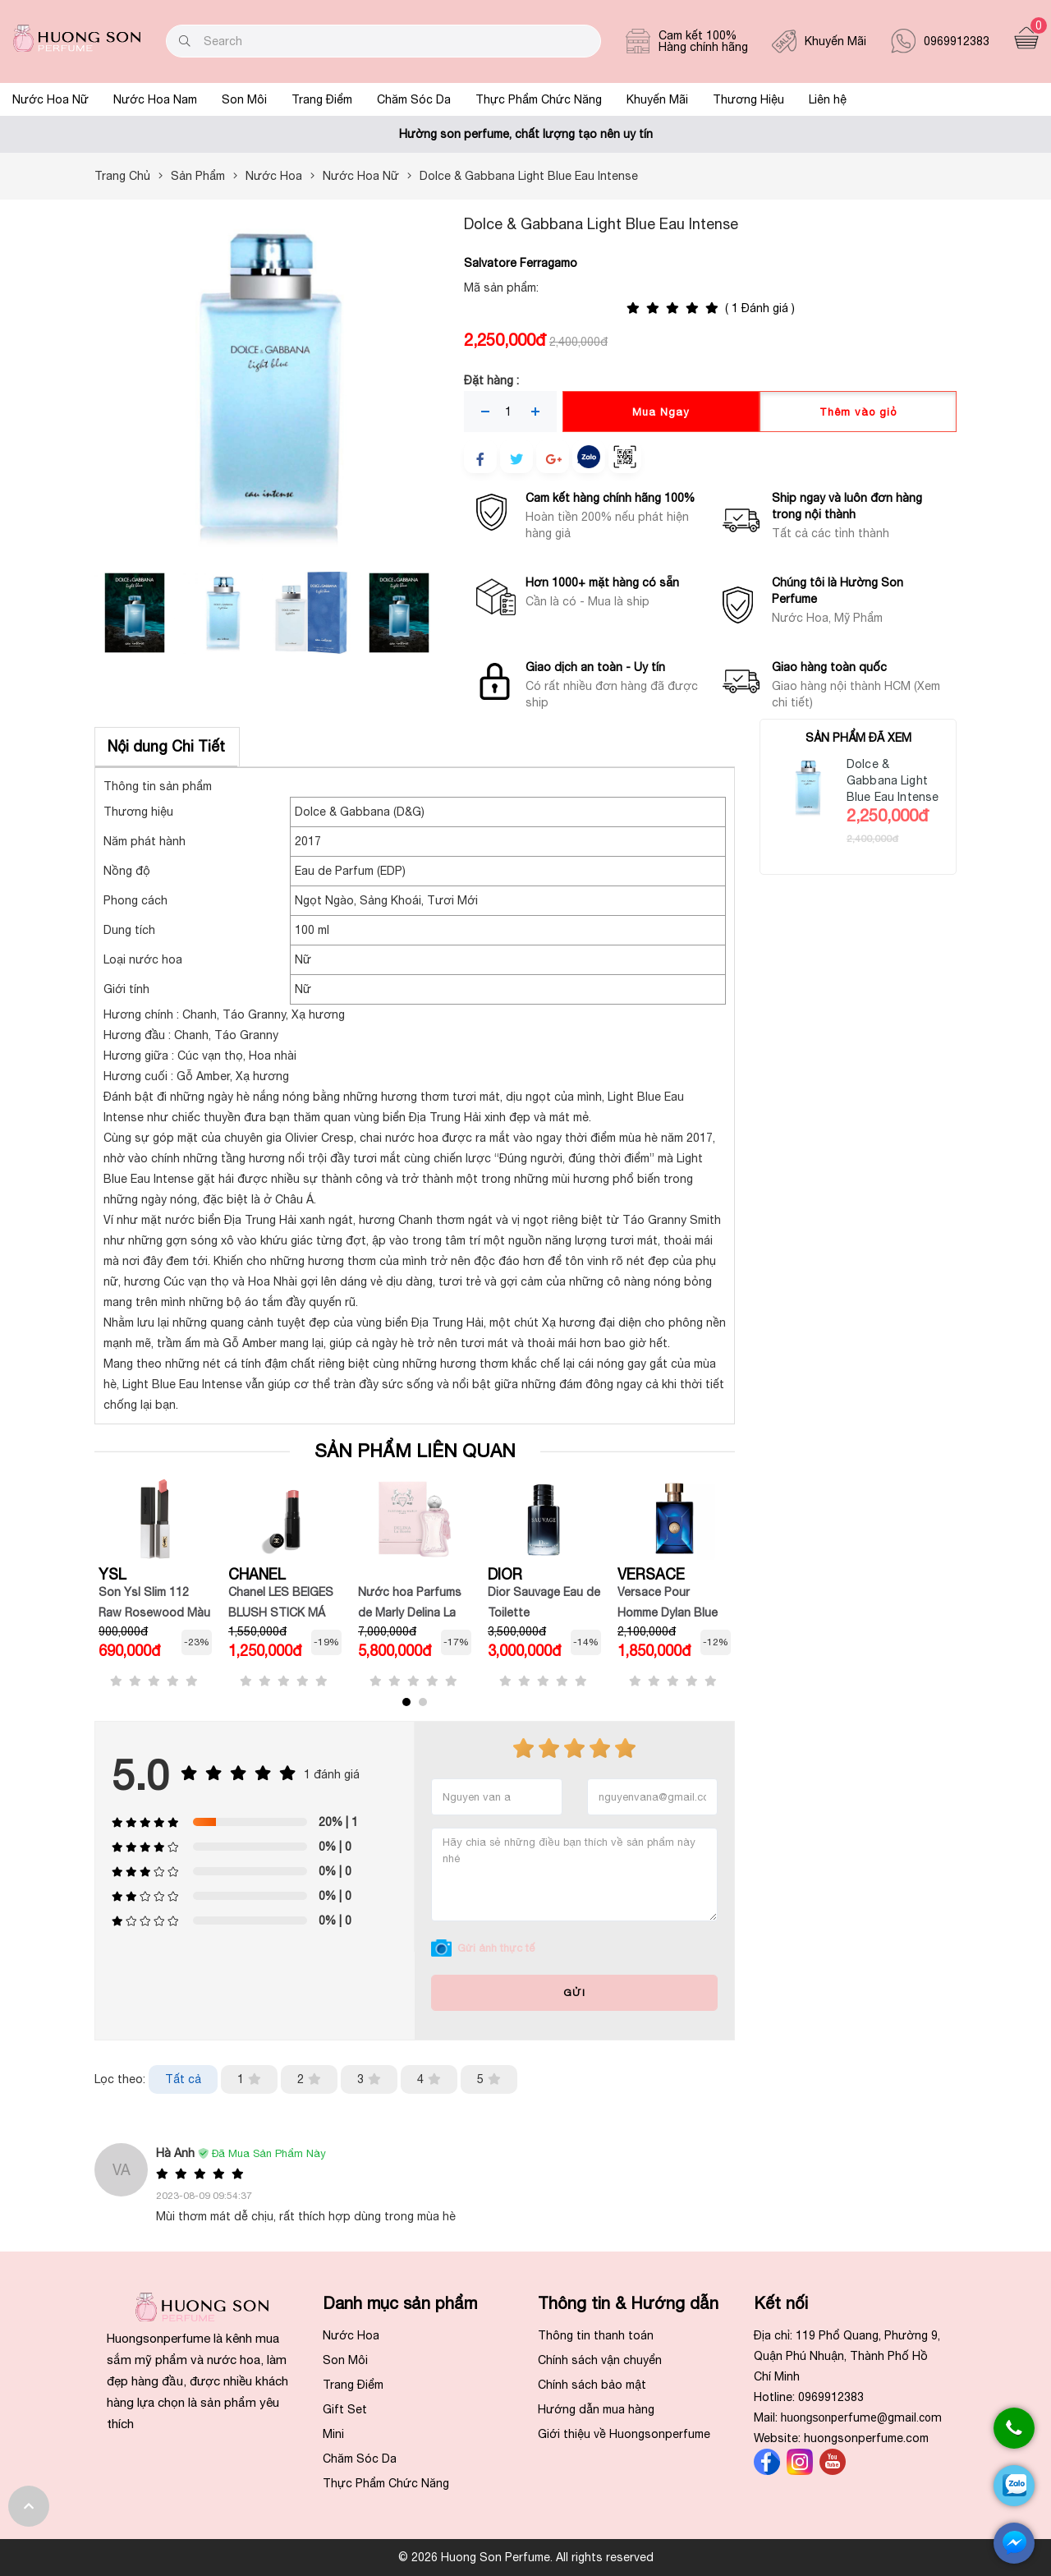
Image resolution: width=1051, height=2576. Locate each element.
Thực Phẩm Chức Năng (538, 99)
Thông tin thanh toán (596, 2335)
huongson (862, 2417)
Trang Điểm (321, 99)
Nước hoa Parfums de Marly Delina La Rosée (409, 1612)
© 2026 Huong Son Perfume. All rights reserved (526, 2557)
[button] (406, 1702)
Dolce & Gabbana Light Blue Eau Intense (893, 780)
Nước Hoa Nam (155, 99)
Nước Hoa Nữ (50, 99)
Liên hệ (828, 99)
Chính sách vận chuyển (600, 2360)
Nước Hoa (351, 2335)
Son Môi (244, 99)
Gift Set (345, 2409)
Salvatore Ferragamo (520, 262)
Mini (333, 2433)
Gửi (574, 1993)
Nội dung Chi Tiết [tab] (166, 746)
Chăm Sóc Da (414, 99)
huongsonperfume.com (866, 2438)
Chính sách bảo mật (592, 2384)
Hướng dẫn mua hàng (596, 2409)
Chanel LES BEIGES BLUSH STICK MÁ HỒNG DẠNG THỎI (280, 1612)
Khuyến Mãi (657, 99)
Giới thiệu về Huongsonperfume (624, 2433)
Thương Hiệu (748, 99)
